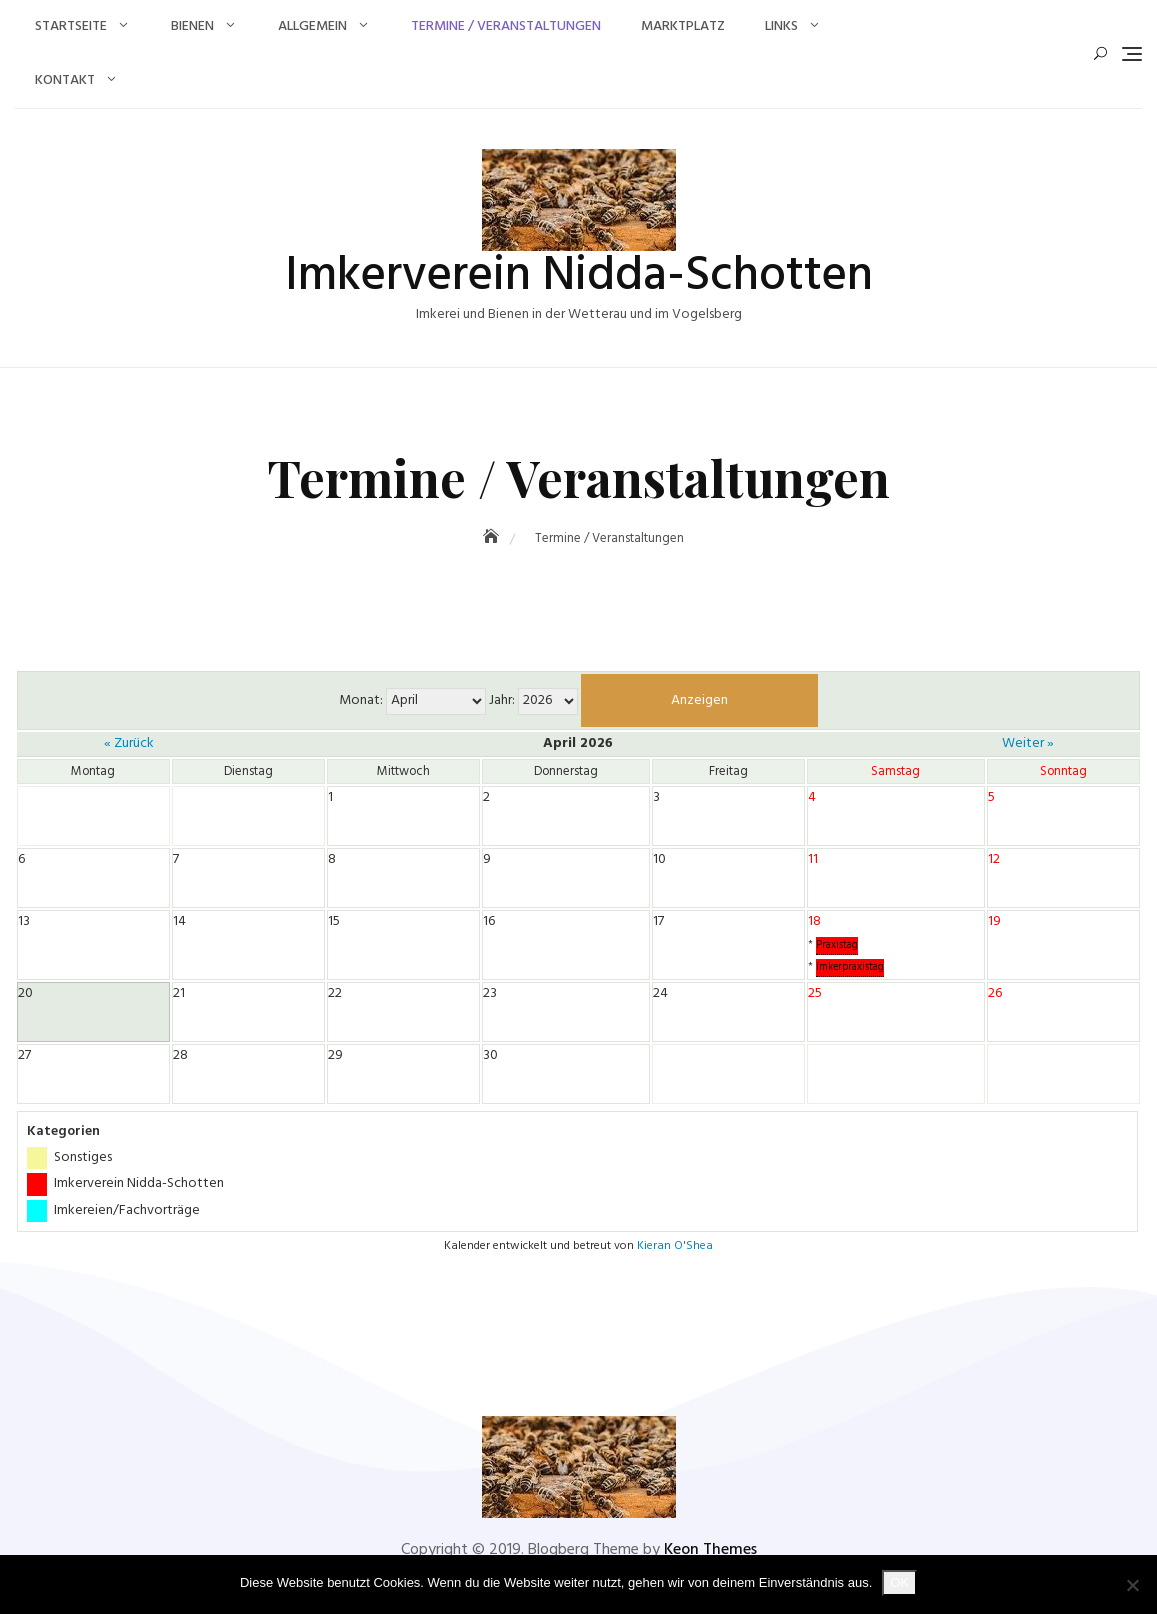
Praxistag (837, 945)
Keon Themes (710, 1550)
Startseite (71, 26)
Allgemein (312, 26)
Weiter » (1028, 743)
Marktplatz (683, 26)
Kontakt (65, 80)
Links (781, 26)
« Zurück (129, 743)
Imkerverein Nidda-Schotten (579, 276)
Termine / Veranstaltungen (506, 26)
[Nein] (1132, 1585)
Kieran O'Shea (675, 1246)
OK (899, 1582)
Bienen (192, 26)
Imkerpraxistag (850, 967)
